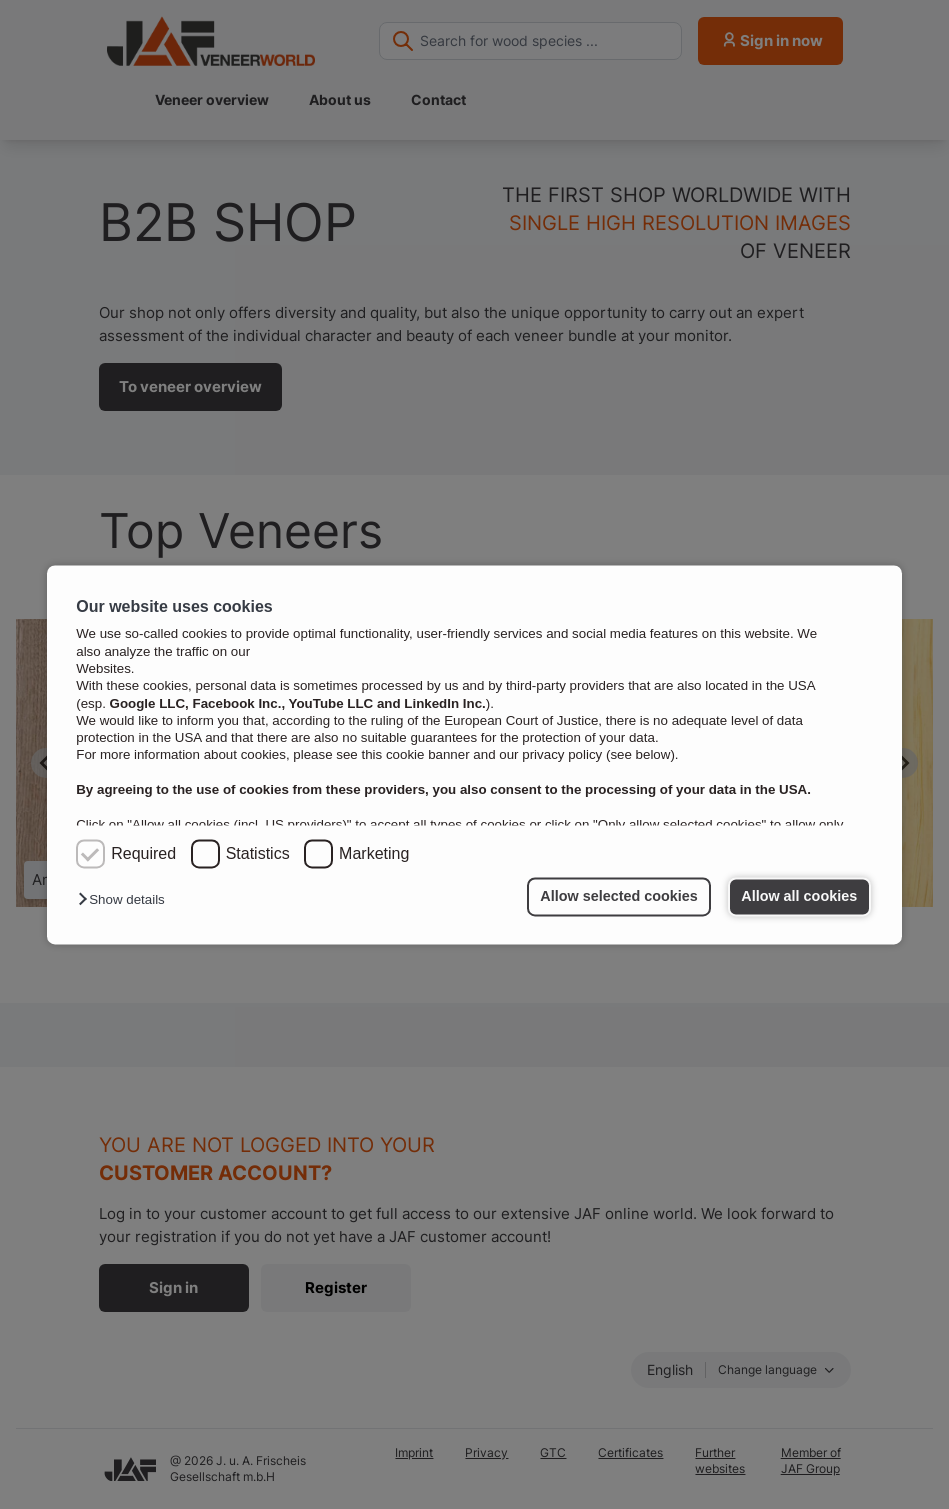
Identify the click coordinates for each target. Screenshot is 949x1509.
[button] (126, 900)
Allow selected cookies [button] (619, 897)
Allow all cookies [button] (799, 897)
